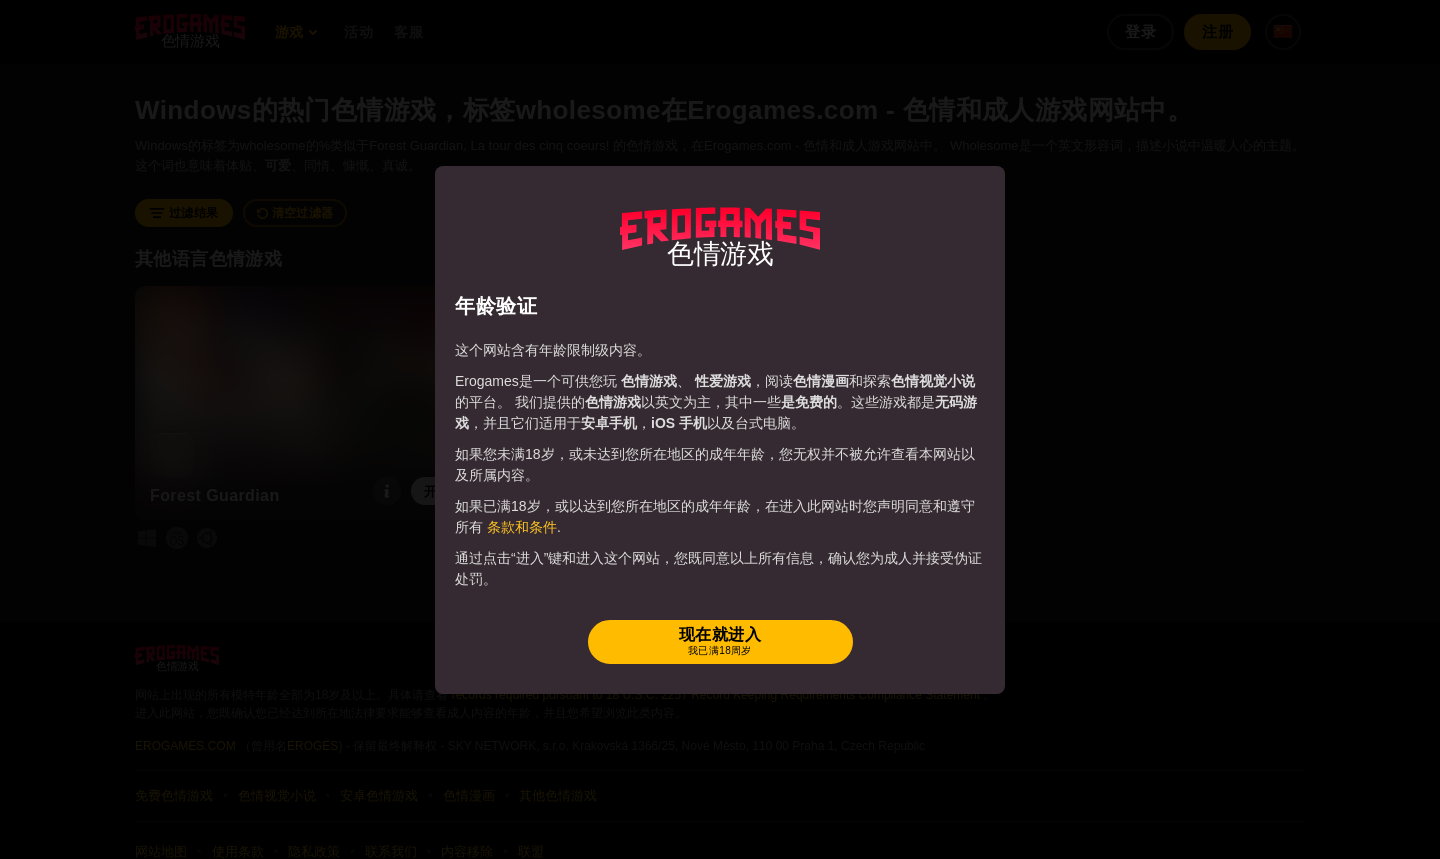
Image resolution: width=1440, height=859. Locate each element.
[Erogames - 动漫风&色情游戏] (720, 237)
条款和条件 (522, 527)
